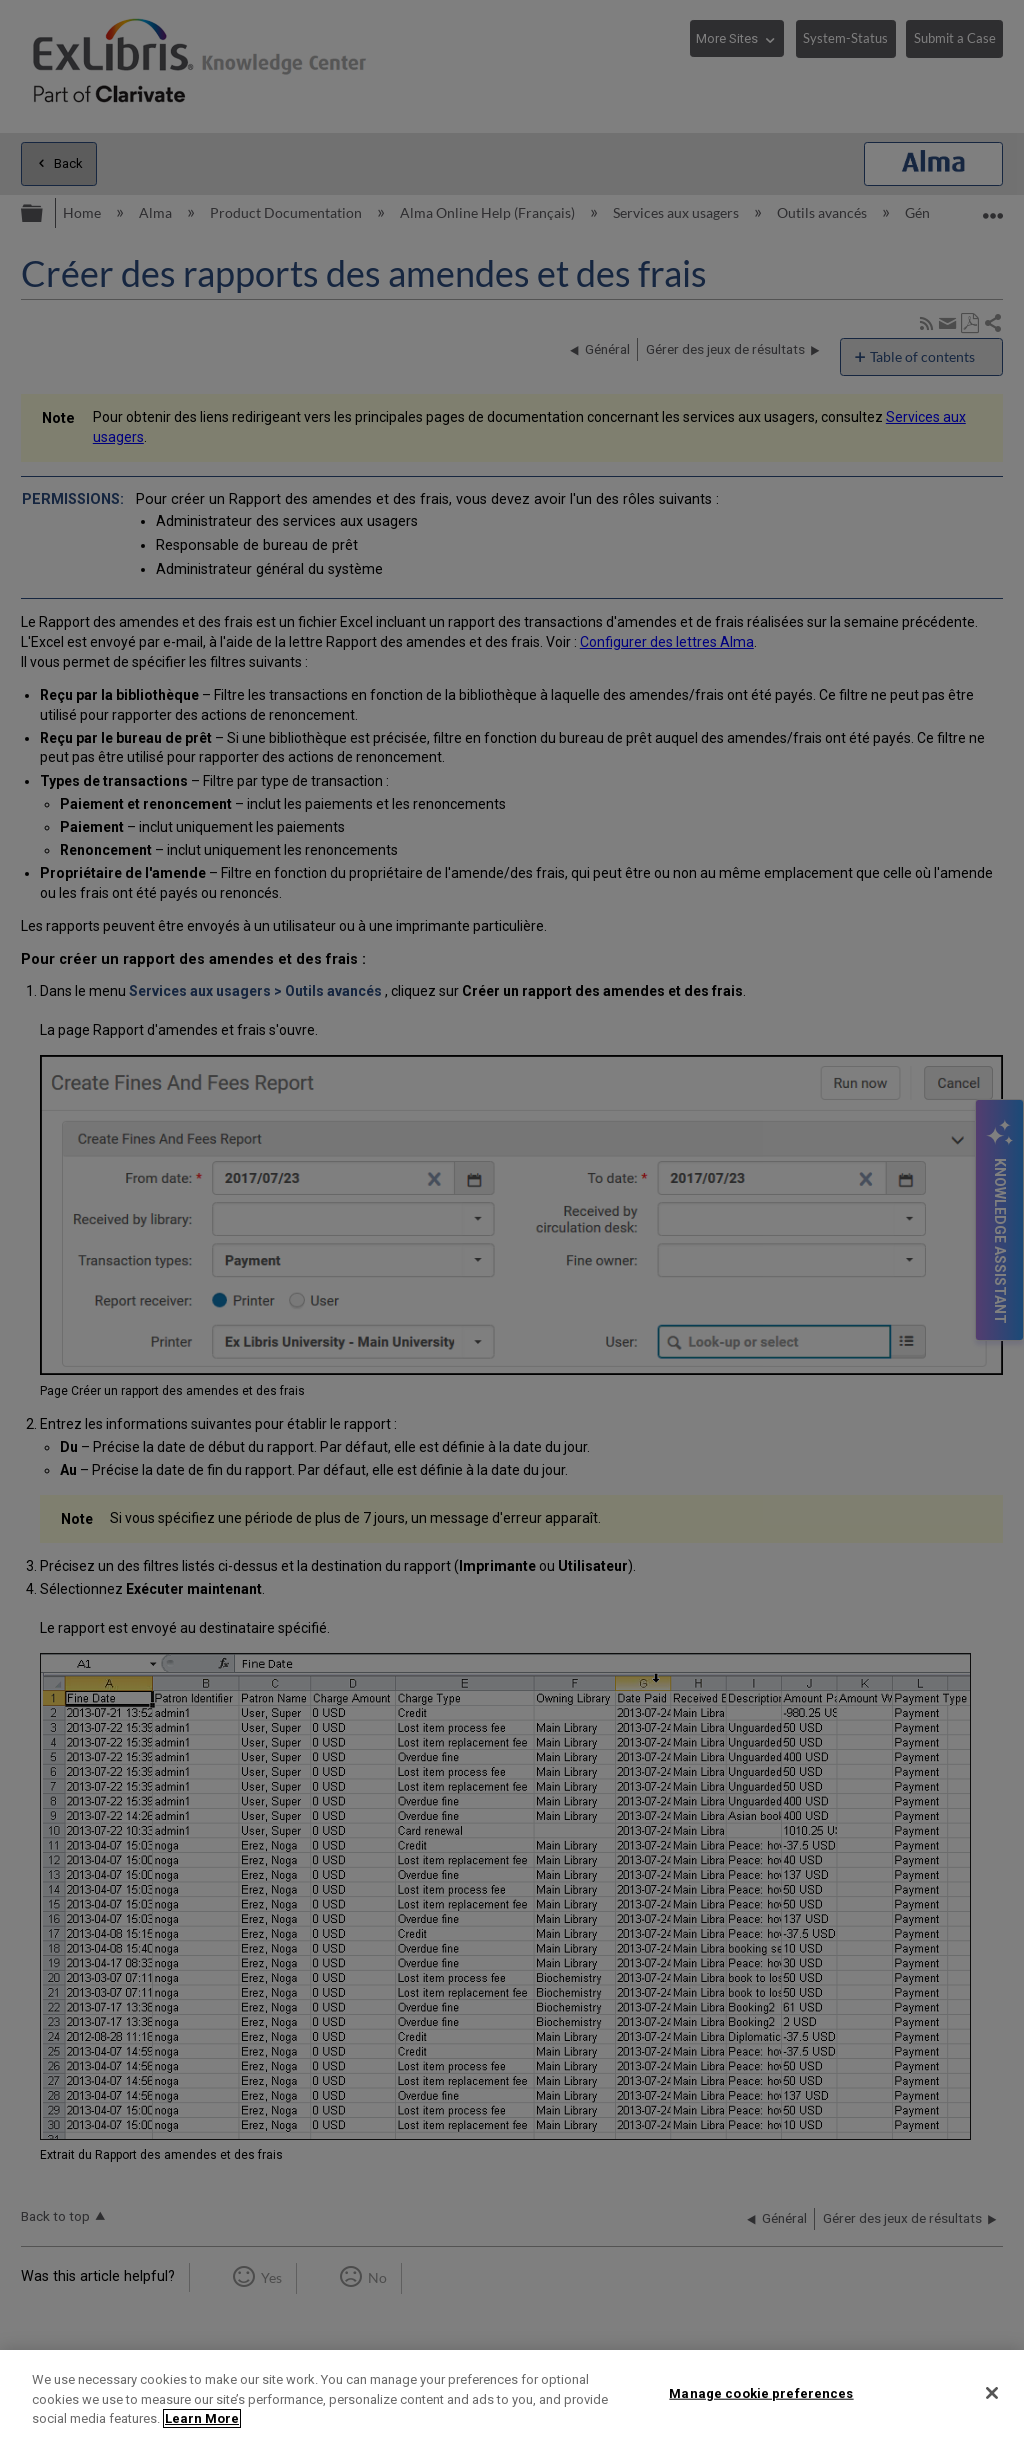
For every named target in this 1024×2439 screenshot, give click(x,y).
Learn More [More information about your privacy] (202, 2418)
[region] (512, 2394)
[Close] (992, 2393)
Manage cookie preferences (761, 2392)
